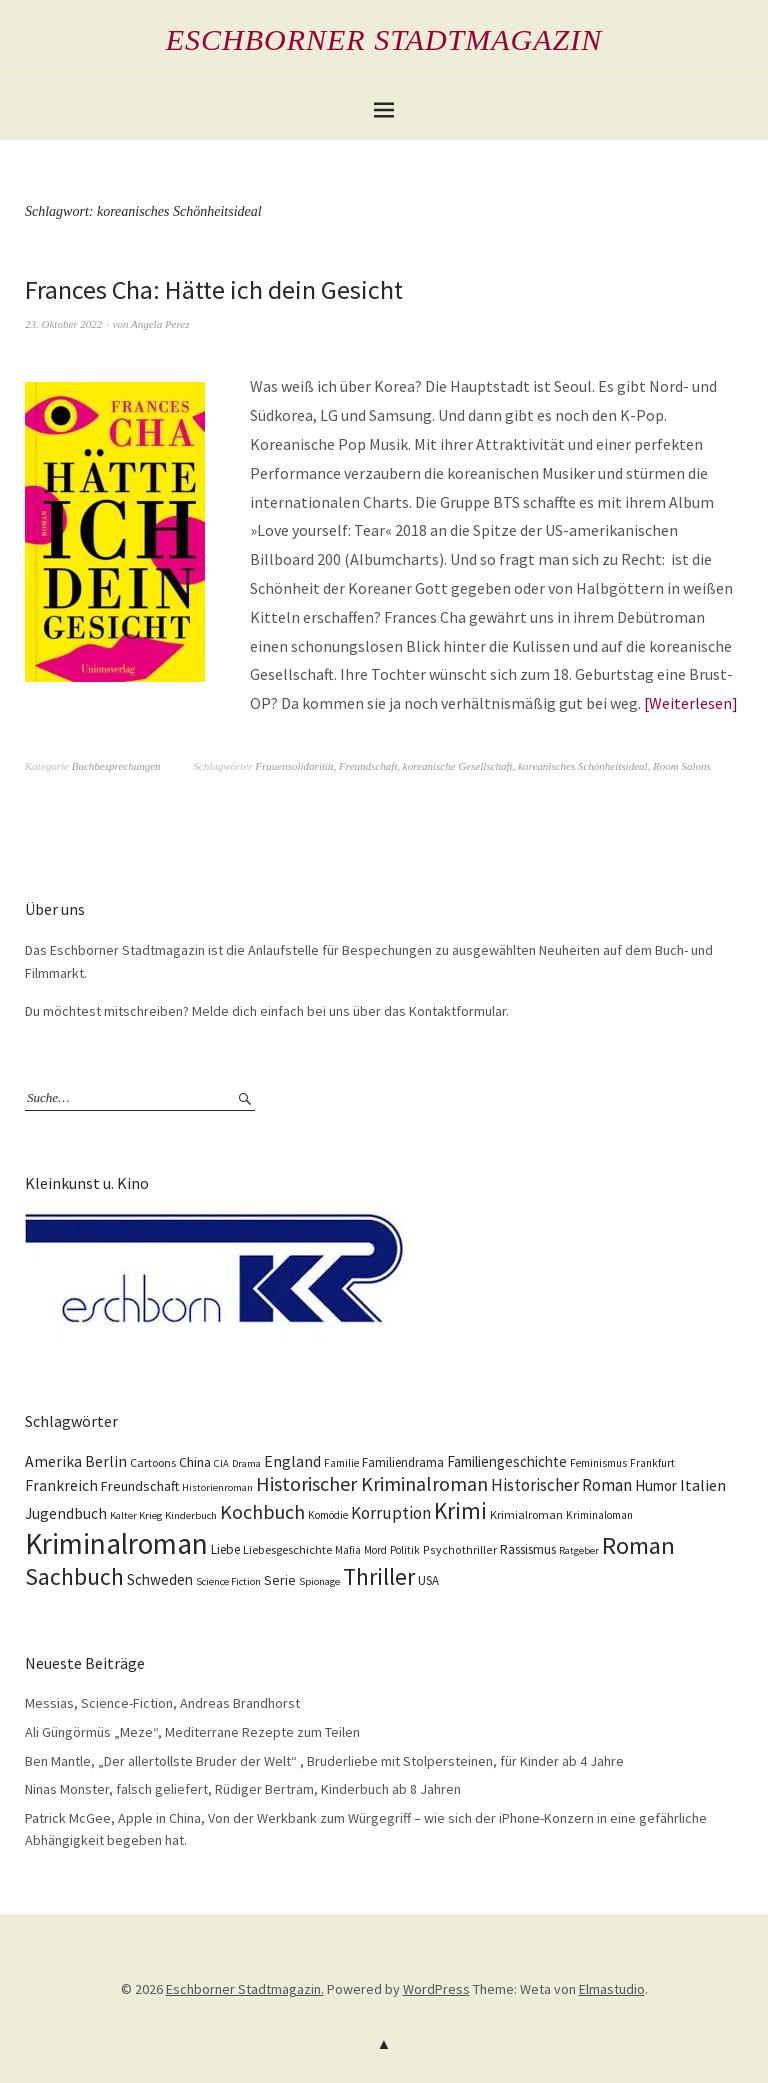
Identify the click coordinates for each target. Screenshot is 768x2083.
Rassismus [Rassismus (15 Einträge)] (528, 1549)
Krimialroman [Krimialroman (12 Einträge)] (526, 1514)
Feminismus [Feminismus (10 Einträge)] (598, 1463)
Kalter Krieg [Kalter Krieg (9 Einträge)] (136, 1515)
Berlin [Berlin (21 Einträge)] (106, 1461)
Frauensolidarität (294, 766)
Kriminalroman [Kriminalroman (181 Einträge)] (116, 1543)
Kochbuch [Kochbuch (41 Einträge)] (262, 1511)
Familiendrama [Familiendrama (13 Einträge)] (403, 1462)
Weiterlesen (690, 703)
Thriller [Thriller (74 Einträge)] (379, 1576)
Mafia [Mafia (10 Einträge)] (348, 1550)
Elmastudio (612, 1989)
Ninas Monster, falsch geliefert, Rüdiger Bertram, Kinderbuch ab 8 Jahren (243, 1789)
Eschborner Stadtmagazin (384, 39)
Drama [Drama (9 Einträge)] (246, 1463)
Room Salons (682, 766)
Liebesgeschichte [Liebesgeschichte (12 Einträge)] (287, 1549)
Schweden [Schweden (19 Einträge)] (160, 1579)
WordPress (436, 1989)
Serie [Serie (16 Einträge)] (280, 1580)
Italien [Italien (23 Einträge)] (703, 1485)
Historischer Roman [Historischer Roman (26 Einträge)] (561, 1485)
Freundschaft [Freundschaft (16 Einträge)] (140, 1486)
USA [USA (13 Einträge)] (428, 1580)
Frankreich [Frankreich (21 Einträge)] (61, 1485)
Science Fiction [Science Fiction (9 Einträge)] (228, 1581)
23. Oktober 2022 (63, 324)
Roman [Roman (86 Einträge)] (638, 1545)
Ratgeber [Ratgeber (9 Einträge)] (579, 1550)
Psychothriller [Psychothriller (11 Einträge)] (460, 1549)
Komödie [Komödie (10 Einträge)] (328, 1515)
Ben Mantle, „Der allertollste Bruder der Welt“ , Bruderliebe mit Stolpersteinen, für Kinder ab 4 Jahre (324, 1761)
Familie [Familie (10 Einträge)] (341, 1463)
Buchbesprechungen (116, 766)
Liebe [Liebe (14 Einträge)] (225, 1549)
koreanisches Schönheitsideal (582, 766)
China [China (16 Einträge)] (195, 1462)
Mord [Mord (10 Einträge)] (375, 1550)
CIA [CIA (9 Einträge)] (221, 1463)
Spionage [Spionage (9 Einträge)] (319, 1581)
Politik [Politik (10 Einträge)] (405, 1550)
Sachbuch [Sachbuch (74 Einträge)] (74, 1576)
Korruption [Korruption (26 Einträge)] (391, 1513)
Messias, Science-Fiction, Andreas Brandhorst (162, 1703)
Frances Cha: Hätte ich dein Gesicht (214, 289)
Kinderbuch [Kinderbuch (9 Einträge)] (191, 1515)
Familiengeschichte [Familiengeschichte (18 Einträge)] (507, 1461)
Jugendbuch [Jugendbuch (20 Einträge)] (66, 1513)
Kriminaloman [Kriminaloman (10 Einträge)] (599, 1515)
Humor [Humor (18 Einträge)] (656, 1485)
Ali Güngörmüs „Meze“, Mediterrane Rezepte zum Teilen (192, 1732)
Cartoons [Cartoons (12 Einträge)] (153, 1462)
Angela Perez (160, 324)
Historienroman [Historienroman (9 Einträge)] (217, 1487)
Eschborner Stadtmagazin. (245, 1989)
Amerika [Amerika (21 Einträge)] (53, 1461)
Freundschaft (368, 766)
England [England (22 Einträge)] (292, 1461)
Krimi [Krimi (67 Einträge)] (460, 1510)
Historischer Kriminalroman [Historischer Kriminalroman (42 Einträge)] (372, 1483)
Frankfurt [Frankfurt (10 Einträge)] (652, 1463)
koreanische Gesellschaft (458, 766)
